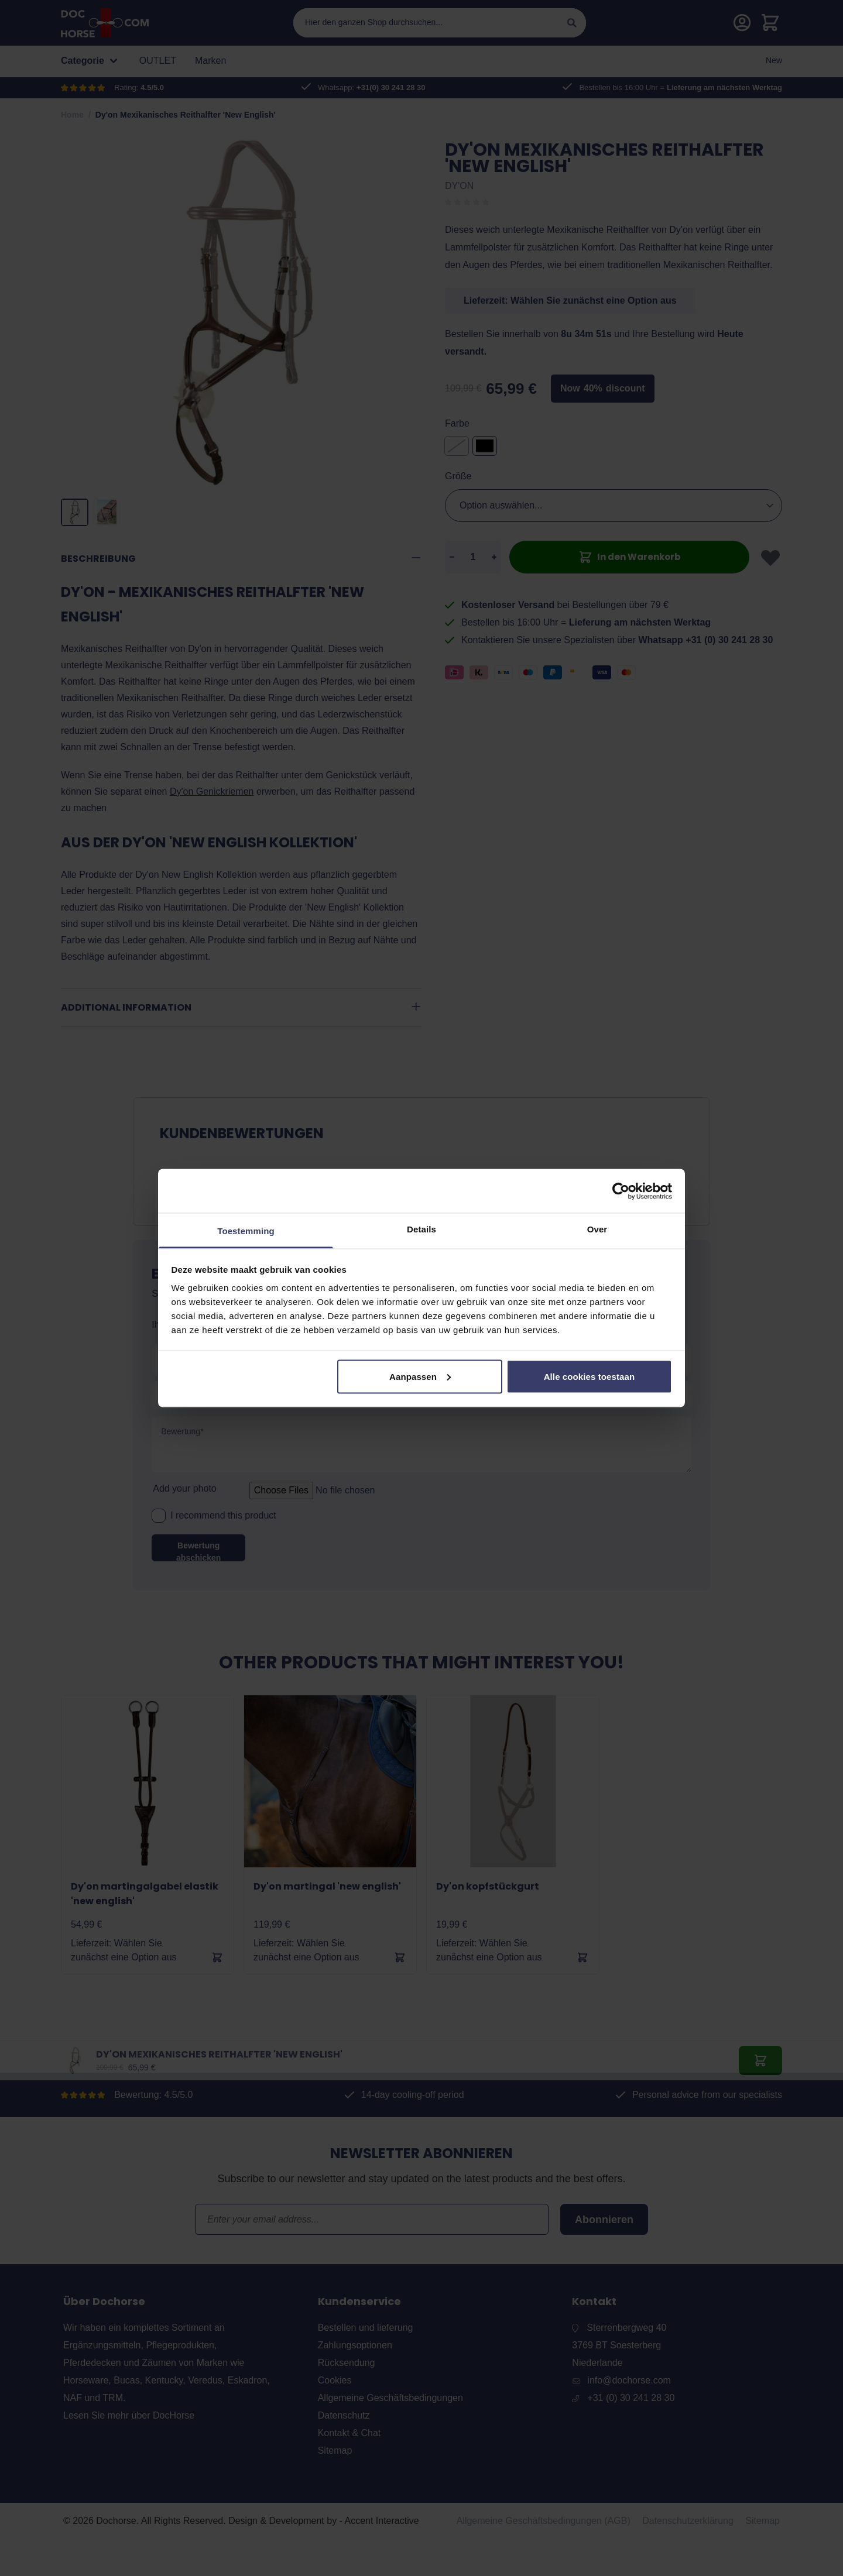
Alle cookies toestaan (589, 1376)
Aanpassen (420, 1376)
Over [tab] (597, 1229)
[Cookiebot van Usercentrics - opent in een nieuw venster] (621, 1191)
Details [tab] (421, 1229)
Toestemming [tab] (246, 1231)
